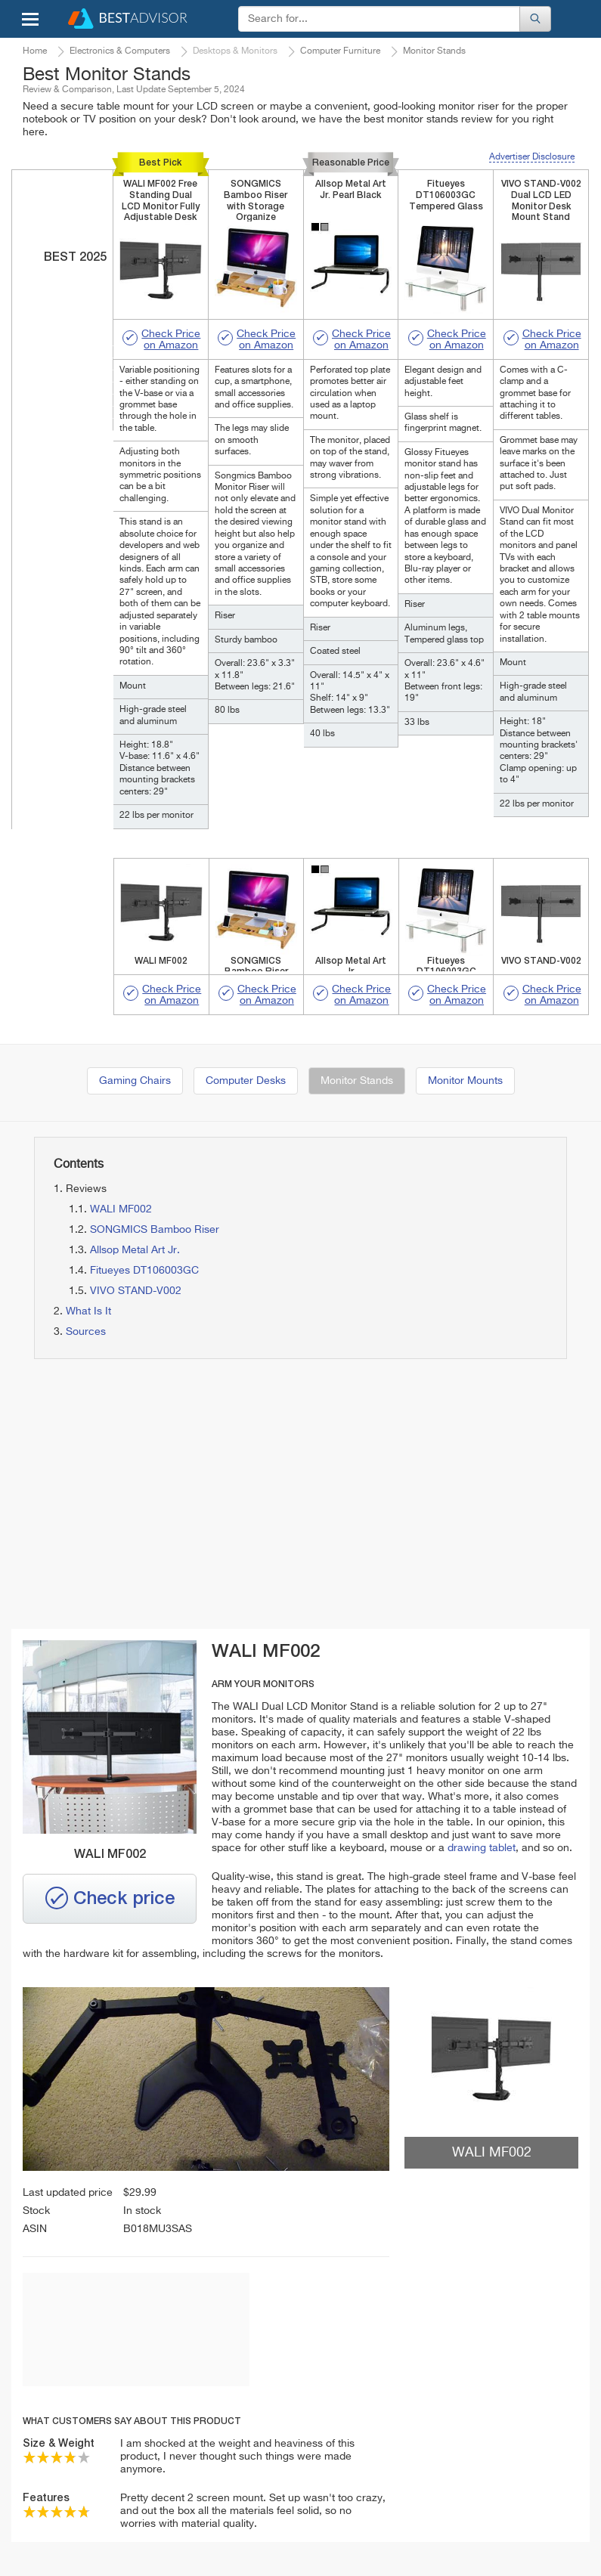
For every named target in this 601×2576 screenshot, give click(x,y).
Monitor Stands (357, 1081)
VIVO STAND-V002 (135, 1291)
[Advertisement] (161, 1495)
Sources (86, 1332)
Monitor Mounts (465, 1081)
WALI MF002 (121, 1209)
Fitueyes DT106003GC (144, 1270)
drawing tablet (482, 1848)
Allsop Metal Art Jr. (135, 1250)
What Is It (88, 1311)
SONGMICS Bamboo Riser (154, 1230)
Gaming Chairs (135, 1081)
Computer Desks (246, 1081)
